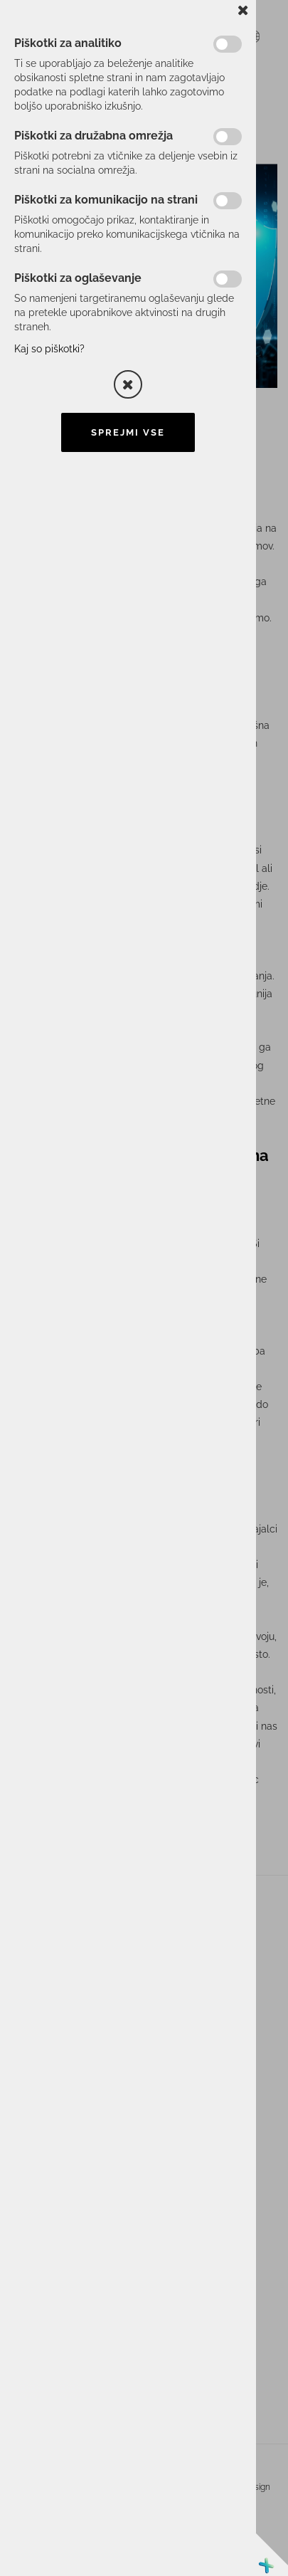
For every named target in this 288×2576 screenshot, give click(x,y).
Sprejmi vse (128, 432)
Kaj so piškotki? (49, 348)
